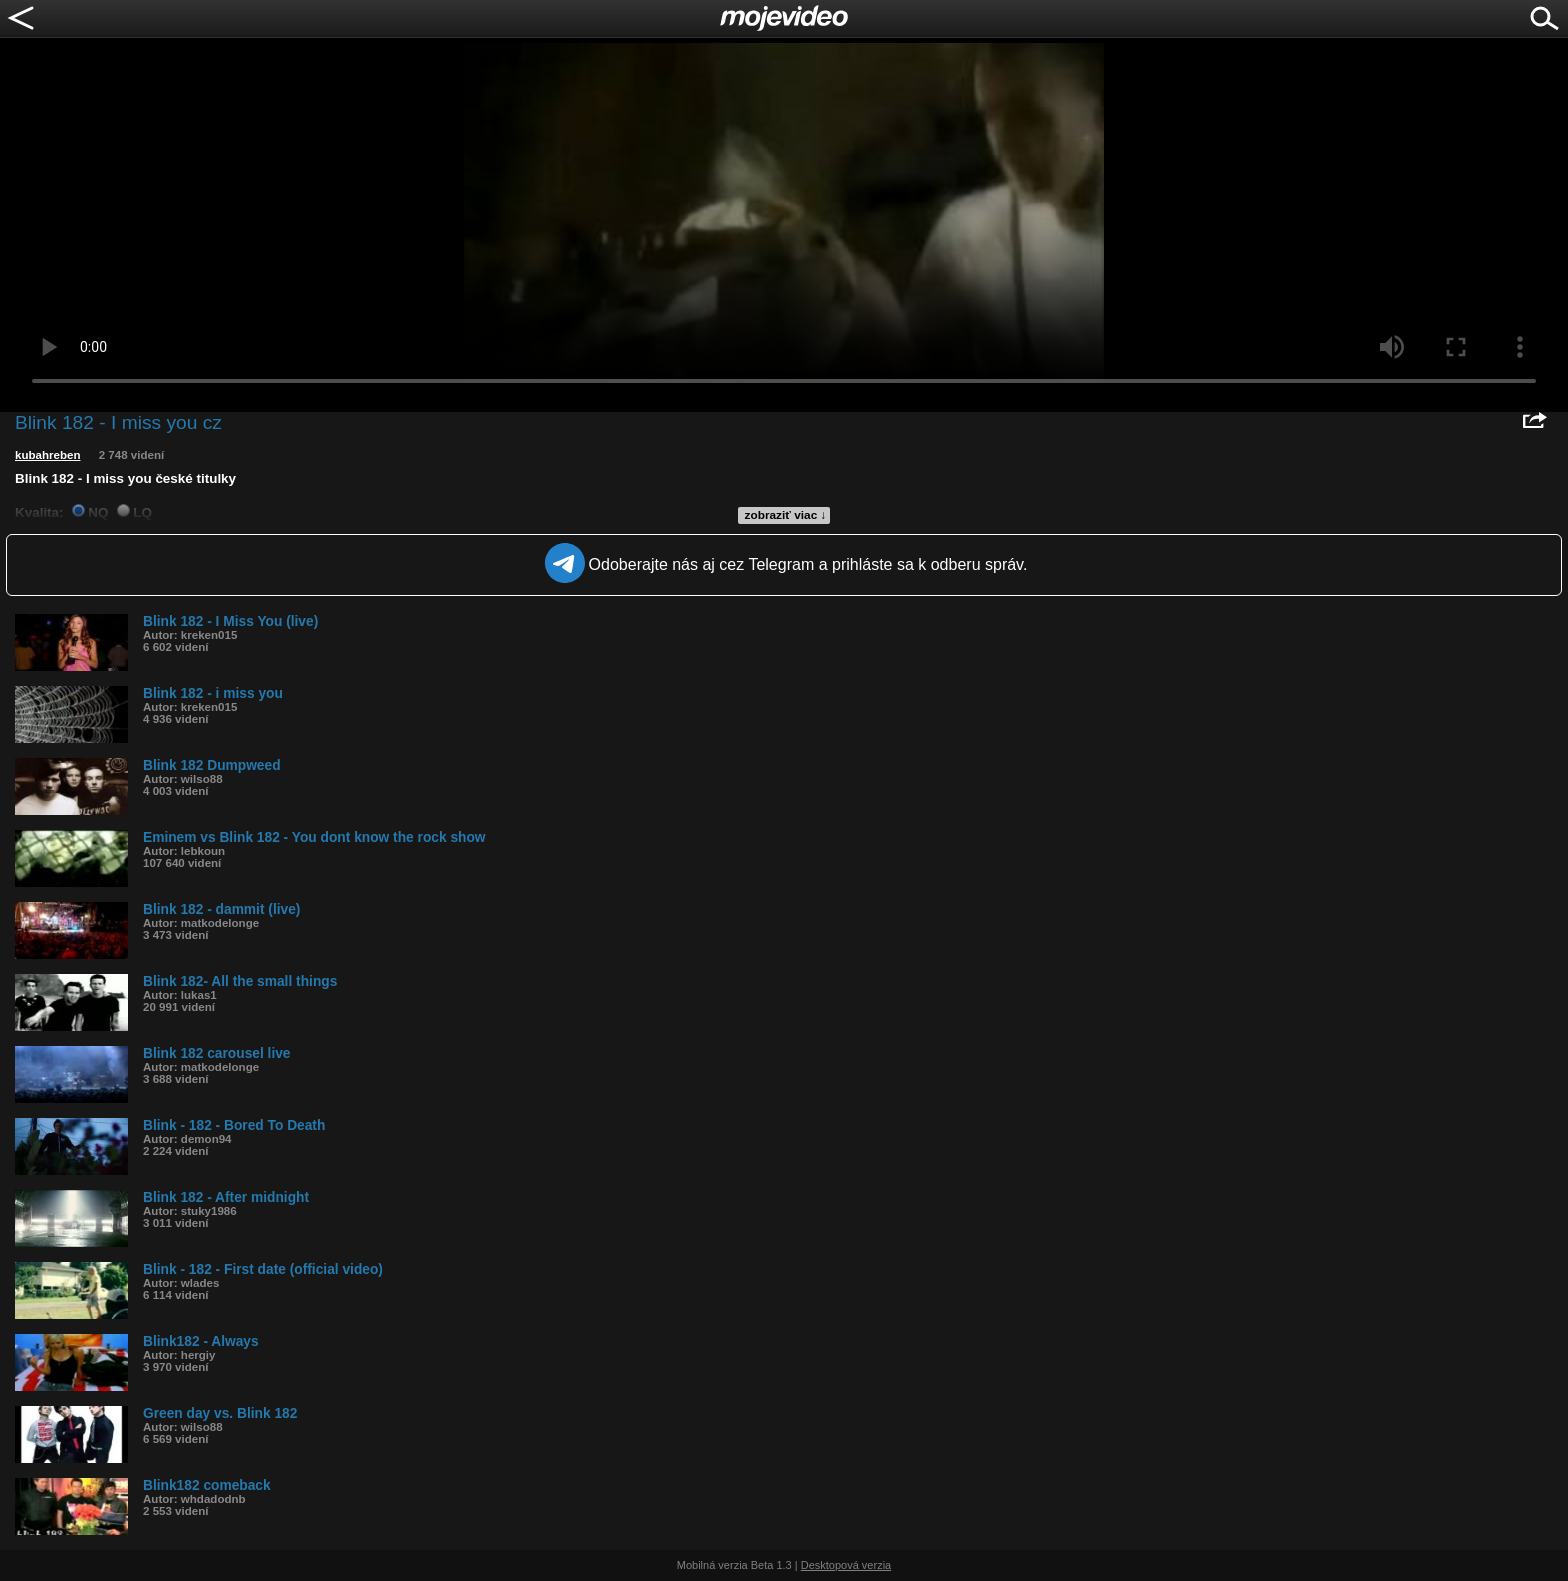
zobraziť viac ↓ (786, 515)
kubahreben (47, 455)
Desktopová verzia (846, 1565)
